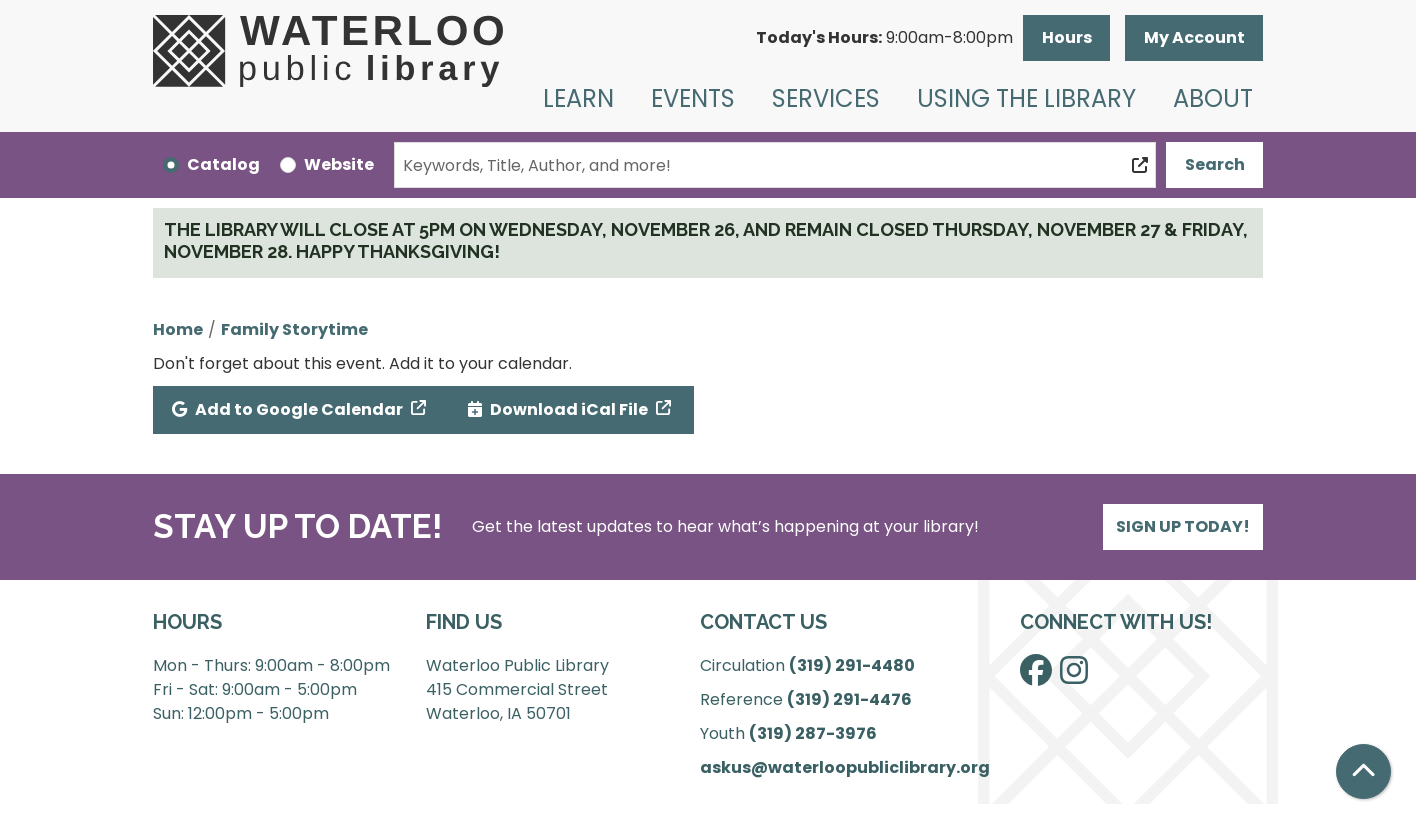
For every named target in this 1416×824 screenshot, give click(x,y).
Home (178, 329)
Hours (1067, 37)
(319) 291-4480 (852, 665)
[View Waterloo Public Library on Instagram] (1074, 676)
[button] (884, 38)
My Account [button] (1194, 37)
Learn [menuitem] (578, 98)
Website (339, 164)
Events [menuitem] (693, 98)
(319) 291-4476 (849, 699)
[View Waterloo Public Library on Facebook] (1036, 676)
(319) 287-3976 (813, 733)
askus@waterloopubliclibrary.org (845, 767)
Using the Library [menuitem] (1026, 98)
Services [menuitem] (826, 98)
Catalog (223, 164)
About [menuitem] (1213, 98)
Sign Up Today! (1183, 526)
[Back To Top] (1363, 771)
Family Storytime (294, 329)
